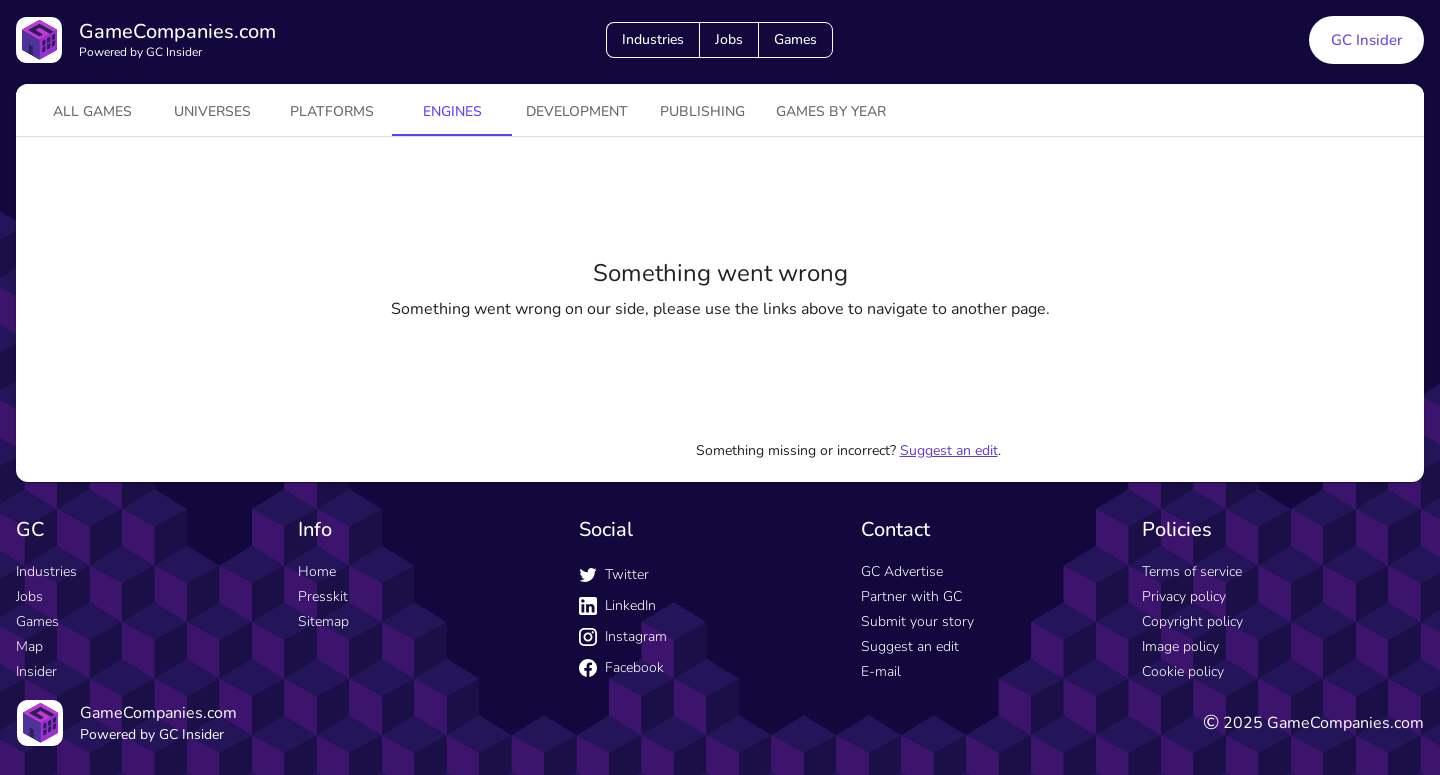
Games (795, 39)
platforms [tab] (332, 111)
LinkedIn (617, 605)
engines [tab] (452, 111)
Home (317, 571)
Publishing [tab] (702, 111)
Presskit (323, 596)
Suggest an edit (949, 450)
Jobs (729, 39)
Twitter (614, 574)
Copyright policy (1192, 621)
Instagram (623, 636)
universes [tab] (212, 111)
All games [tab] (92, 111)
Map (29, 646)
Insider (36, 671)
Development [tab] (577, 111)
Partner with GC (911, 596)
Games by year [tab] (831, 111)
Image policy (1180, 646)
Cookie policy (1183, 671)
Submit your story (917, 621)
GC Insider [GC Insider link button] (1366, 40)
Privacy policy (1184, 596)
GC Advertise (902, 571)
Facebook (621, 667)
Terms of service (1192, 571)
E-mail (881, 671)
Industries (653, 39)
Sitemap (323, 621)
